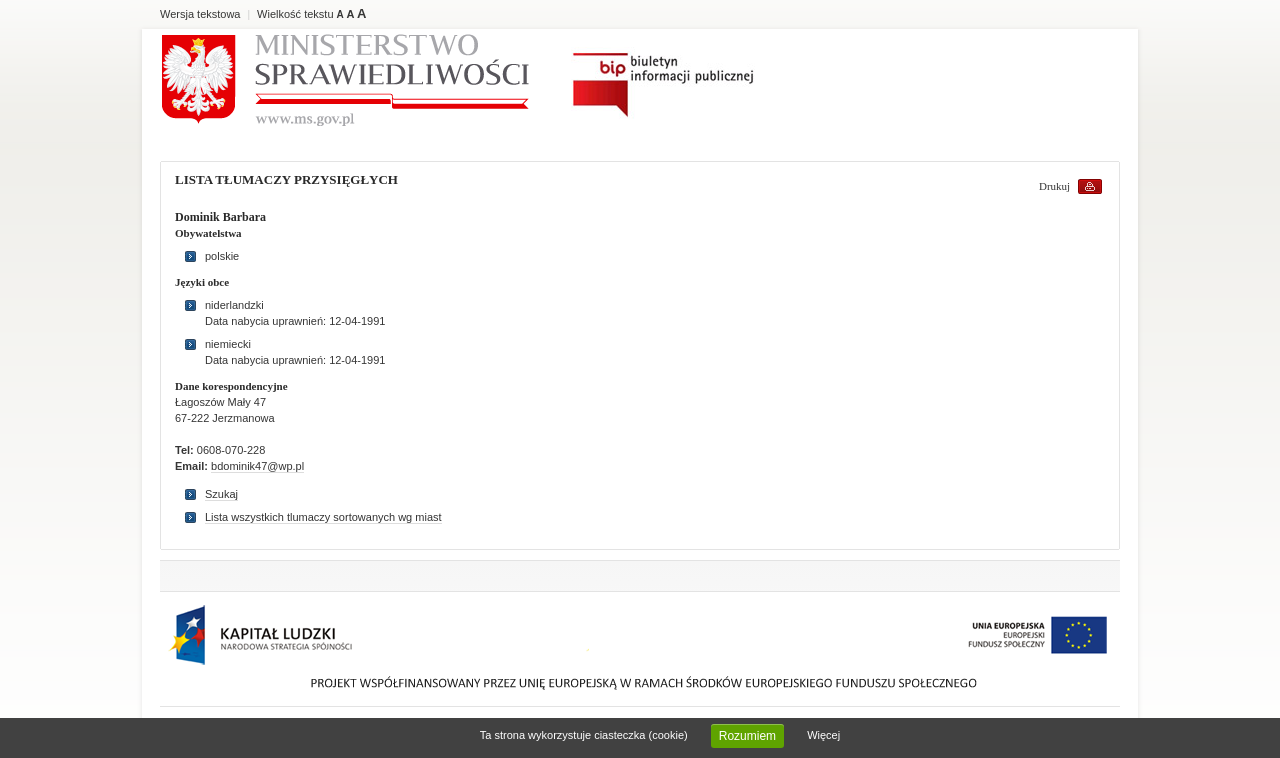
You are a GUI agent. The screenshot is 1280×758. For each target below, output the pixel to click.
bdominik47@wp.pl (257, 466)
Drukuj (1054, 186)
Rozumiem (747, 736)
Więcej (823, 735)
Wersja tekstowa (200, 14)
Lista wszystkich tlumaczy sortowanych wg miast (323, 517)
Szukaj (221, 494)
